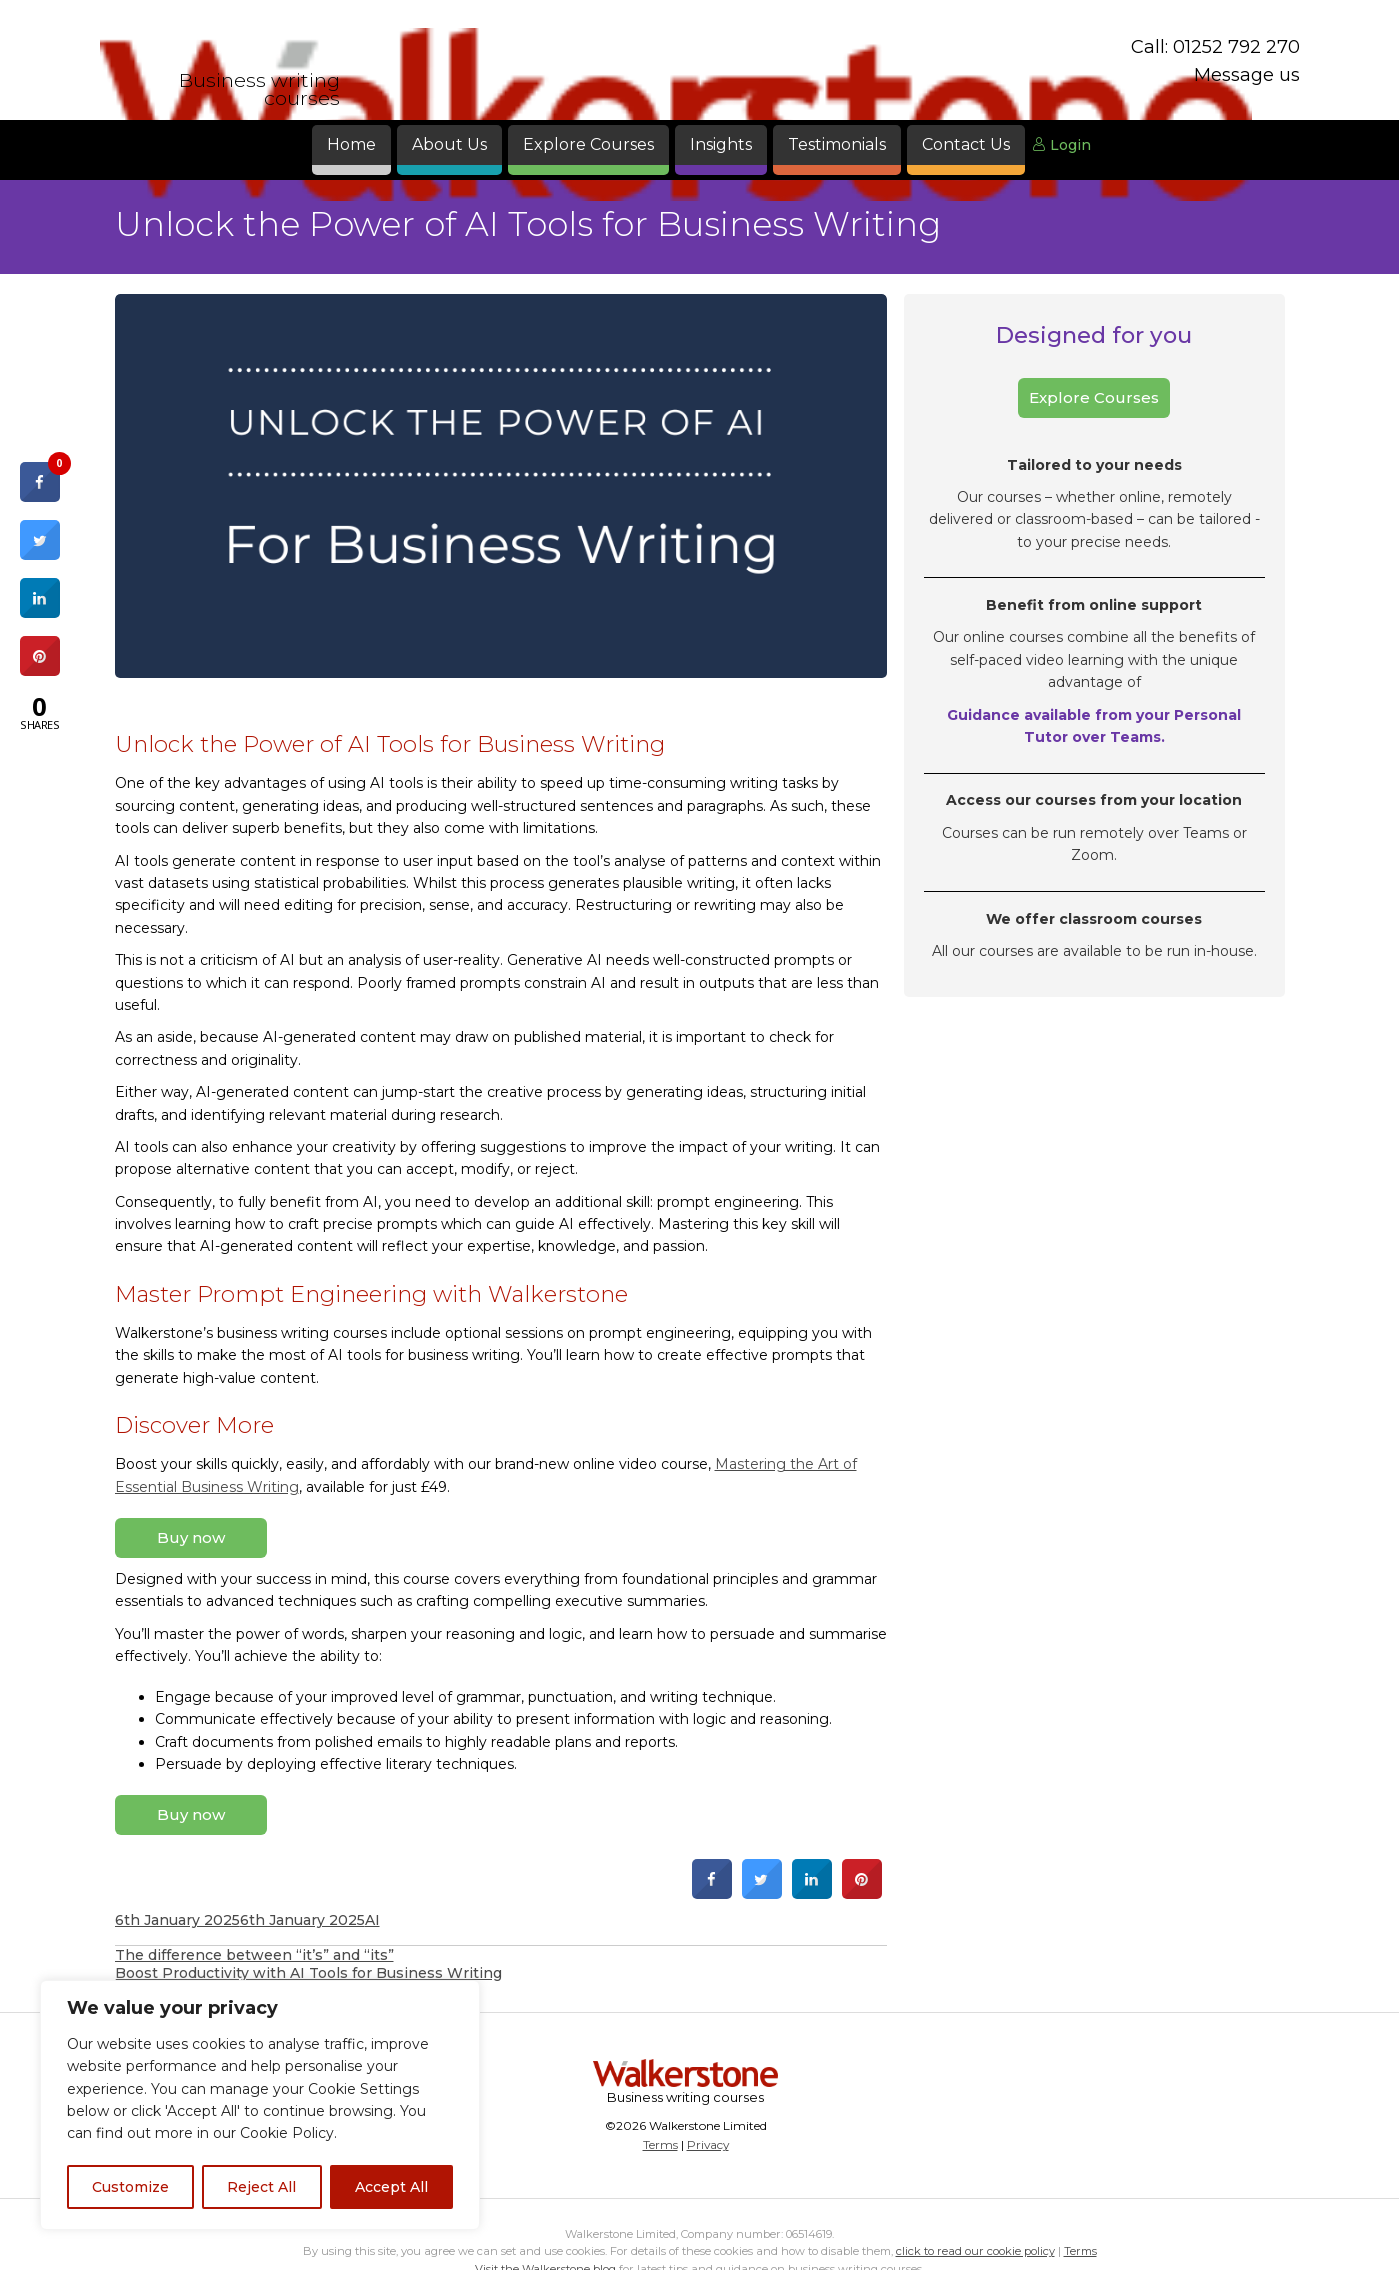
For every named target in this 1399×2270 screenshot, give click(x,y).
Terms (660, 2144)
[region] (260, 2105)
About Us (449, 144)
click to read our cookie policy (975, 2251)
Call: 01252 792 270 (1215, 47)
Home (351, 144)
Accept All (391, 2187)
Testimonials (837, 144)
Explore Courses (588, 144)
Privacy (708, 2144)
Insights (721, 144)
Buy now (191, 1537)
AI (372, 1920)
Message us (1247, 75)
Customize (130, 2187)
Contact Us (966, 144)
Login (1061, 145)
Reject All (261, 2187)
